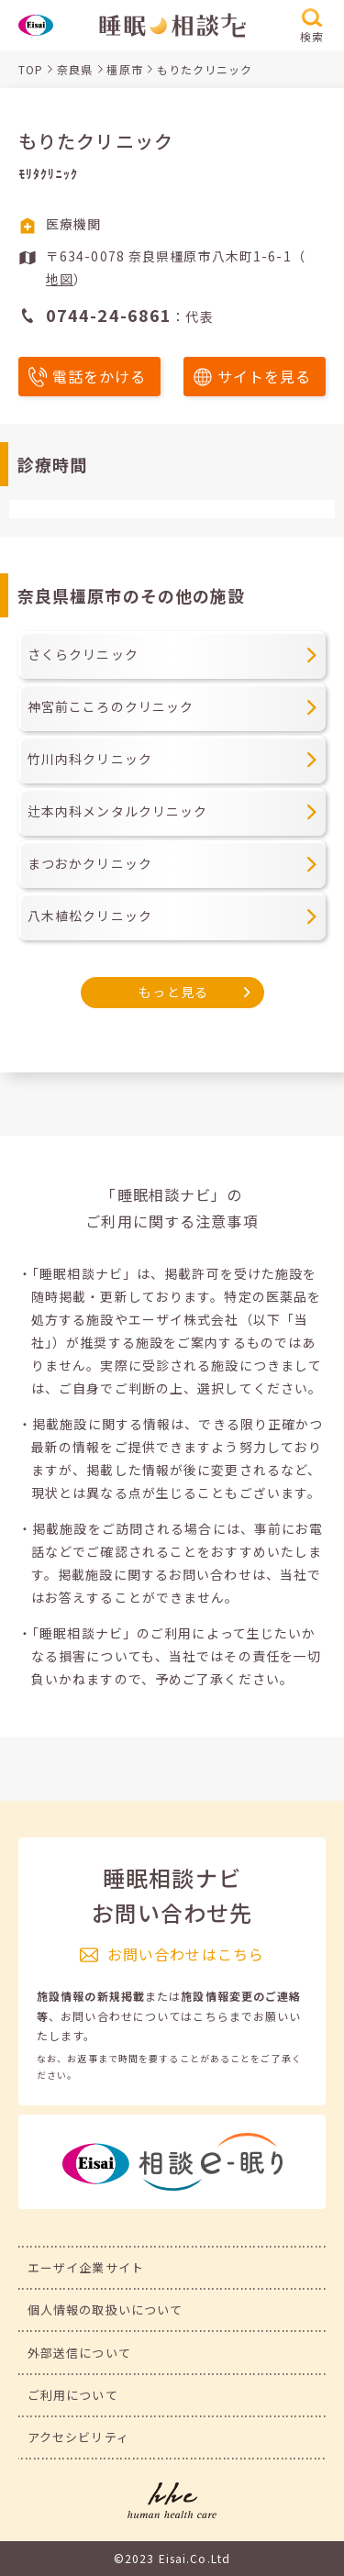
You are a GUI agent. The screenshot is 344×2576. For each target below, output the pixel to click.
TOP (30, 69)
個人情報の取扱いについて (105, 2309)
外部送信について (79, 2352)
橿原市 (124, 69)
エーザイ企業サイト (86, 2267)
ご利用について (73, 2395)
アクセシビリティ (78, 2437)
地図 (59, 279)
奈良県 (75, 69)
